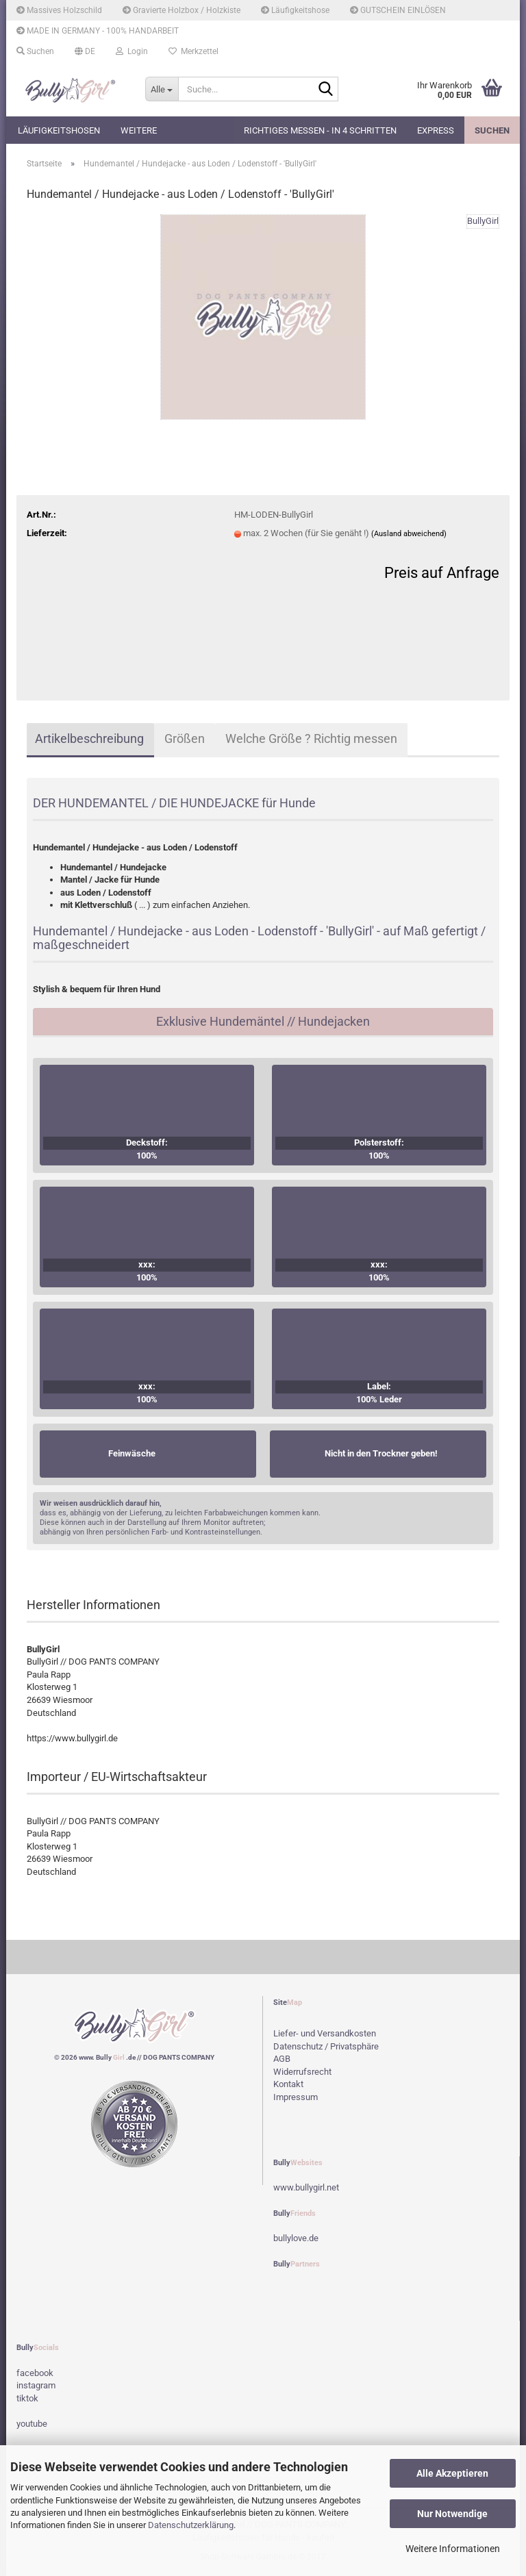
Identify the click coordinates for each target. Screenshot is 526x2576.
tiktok (27, 2398)
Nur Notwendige (452, 2513)
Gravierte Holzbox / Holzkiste (181, 10)
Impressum (295, 2097)
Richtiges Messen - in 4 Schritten (320, 130)
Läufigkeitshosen (59, 130)
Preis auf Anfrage (441, 572)
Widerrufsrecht (302, 2072)
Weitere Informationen (452, 2548)
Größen (184, 738)
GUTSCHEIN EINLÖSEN (398, 10)
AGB (281, 2059)
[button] (84, 51)
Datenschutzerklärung (191, 2525)
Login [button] (132, 51)
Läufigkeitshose (295, 10)
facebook (34, 2373)
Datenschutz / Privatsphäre (326, 2046)
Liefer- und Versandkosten (324, 2033)
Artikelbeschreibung (89, 738)
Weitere (139, 130)
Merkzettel (193, 51)
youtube (31, 2424)
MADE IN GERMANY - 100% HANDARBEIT (97, 31)
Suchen (492, 130)
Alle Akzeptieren (452, 2473)
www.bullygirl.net (306, 2187)
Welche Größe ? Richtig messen (311, 738)
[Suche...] (161, 89)
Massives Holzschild (59, 10)
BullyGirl (483, 221)
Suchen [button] (35, 51)
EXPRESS (435, 130)
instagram (35, 2385)
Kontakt (288, 2084)
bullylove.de (295, 2238)
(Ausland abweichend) (409, 533)
